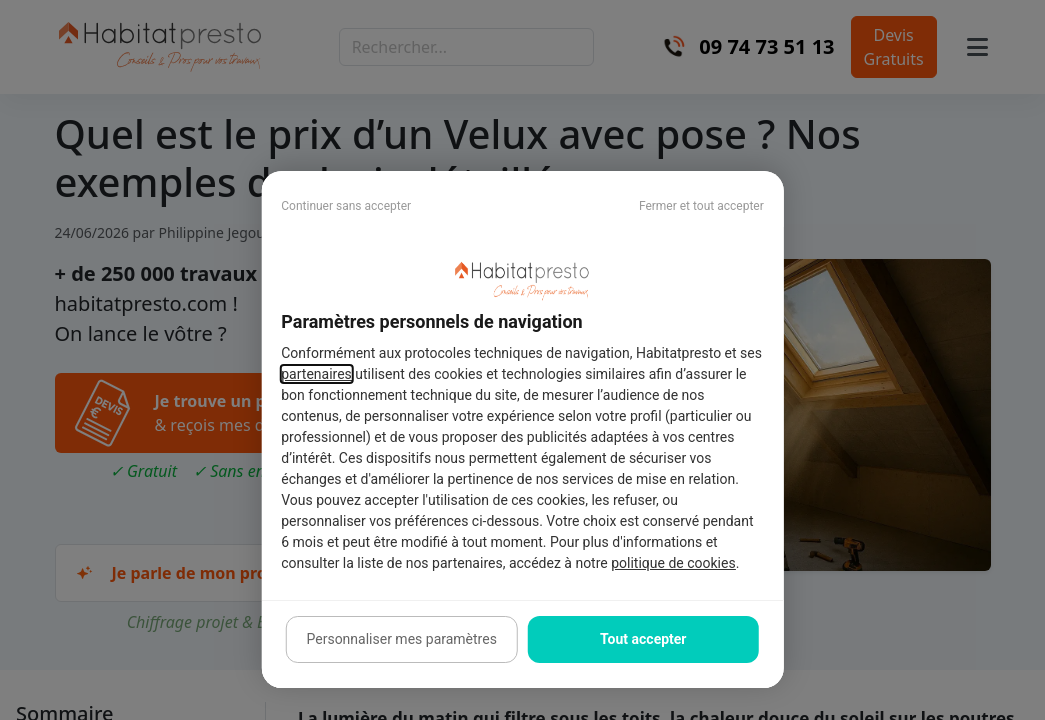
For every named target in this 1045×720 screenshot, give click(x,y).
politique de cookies (673, 563)
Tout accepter (643, 639)
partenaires (316, 374)
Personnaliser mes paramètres (402, 639)
